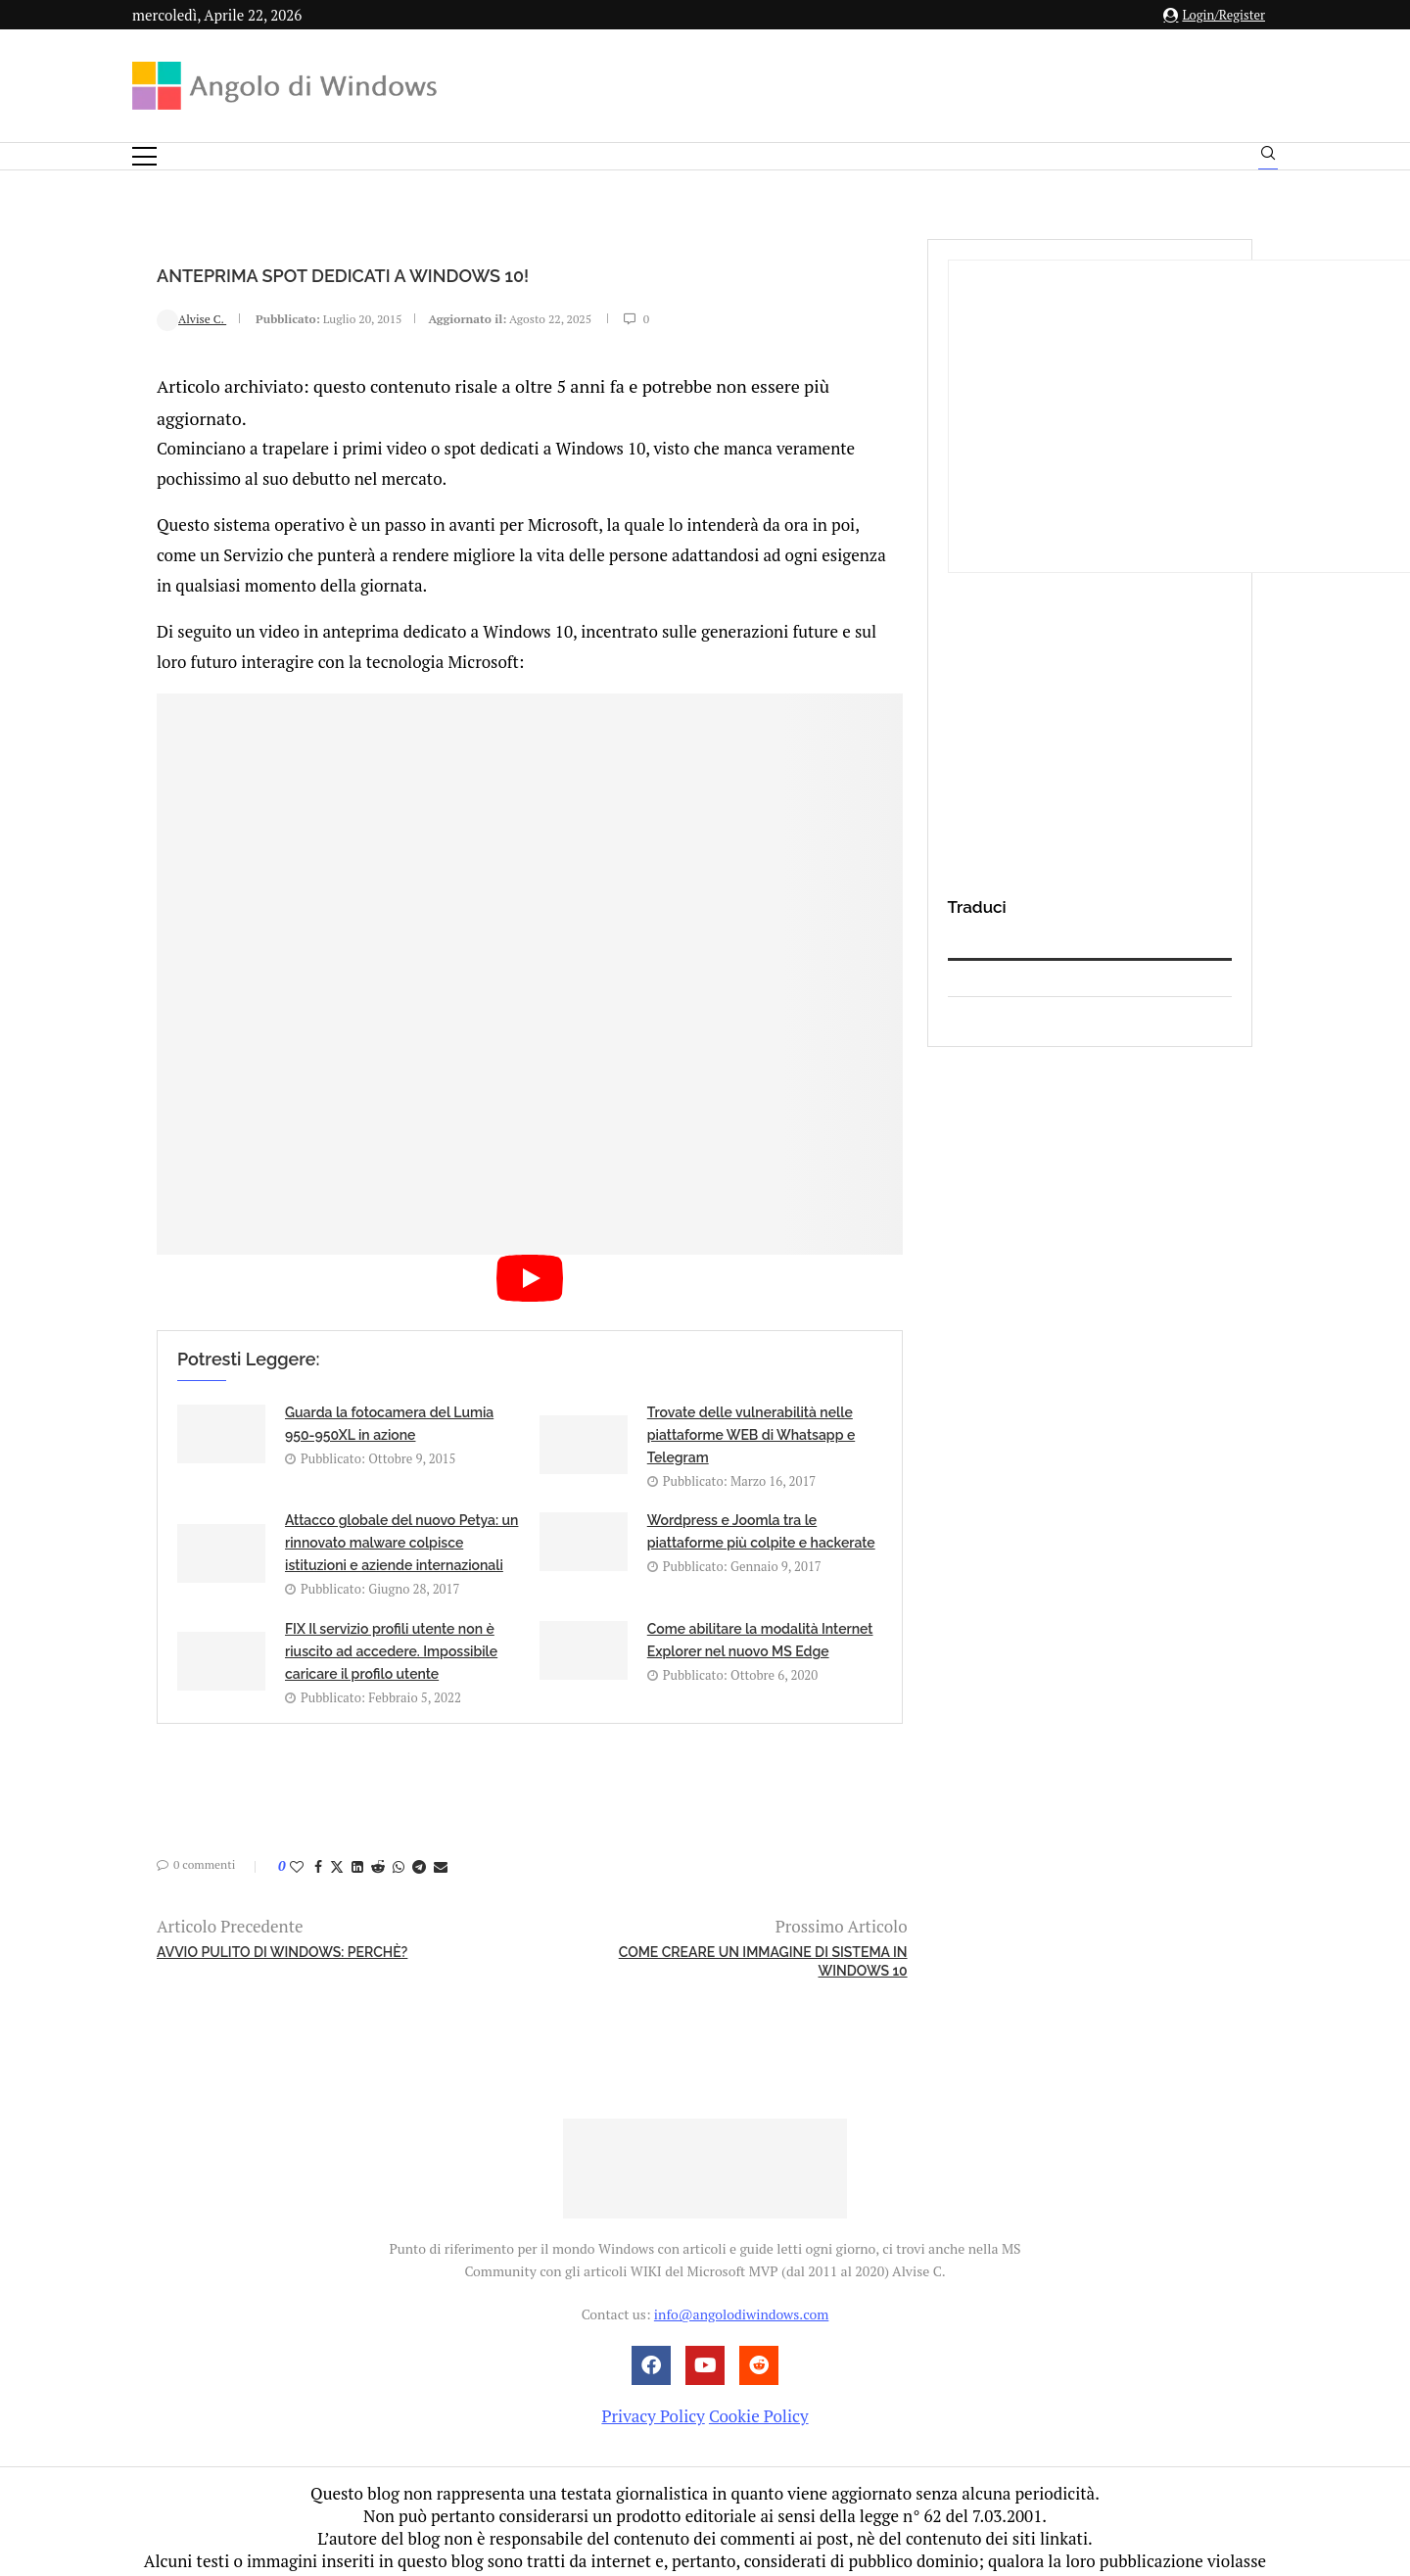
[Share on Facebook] (318, 1833)
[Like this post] (297, 1833)
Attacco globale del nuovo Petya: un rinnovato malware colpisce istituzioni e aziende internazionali (401, 1509)
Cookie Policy (759, 2382)
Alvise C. (191, 318)
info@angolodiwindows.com (741, 2280)
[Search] (1268, 157)
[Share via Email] (440, 1833)
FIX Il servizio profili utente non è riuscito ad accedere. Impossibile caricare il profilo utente (391, 1618)
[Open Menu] (144, 156)
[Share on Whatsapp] (398, 1833)
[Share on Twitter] (337, 1833)
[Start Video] (529, 1262)
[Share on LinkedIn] (357, 1833)
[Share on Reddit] (378, 1833)
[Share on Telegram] (419, 1833)
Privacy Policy (652, 2382)
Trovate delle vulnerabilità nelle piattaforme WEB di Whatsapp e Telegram (751, 1401)
